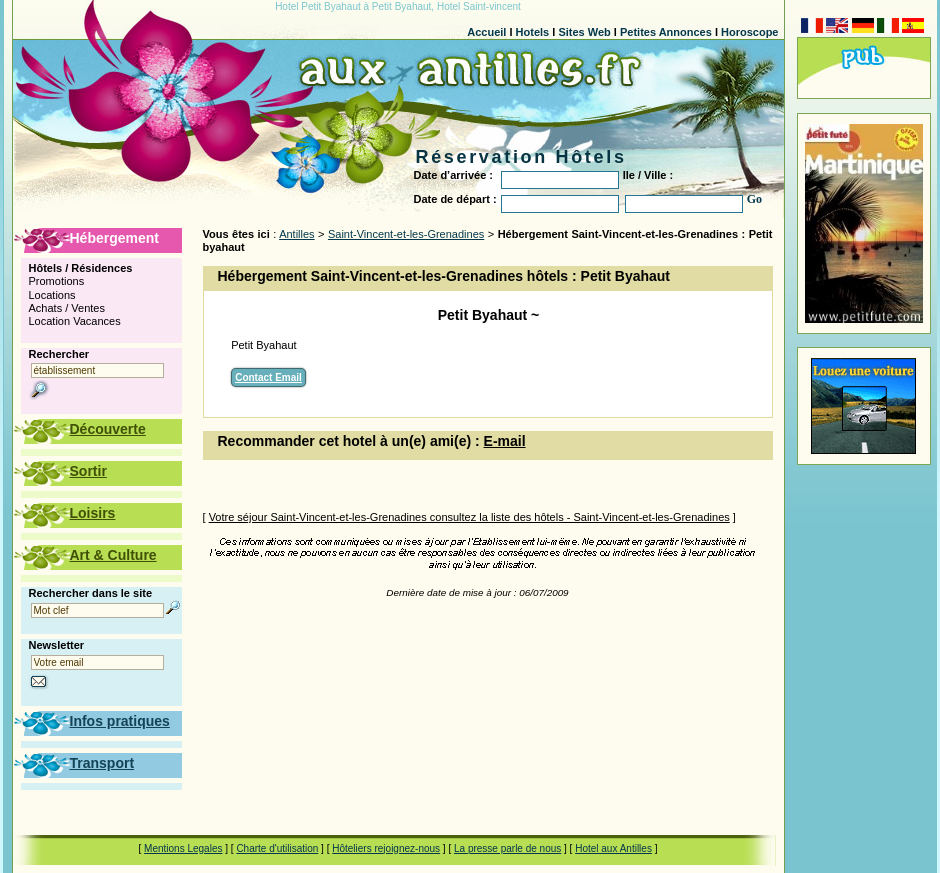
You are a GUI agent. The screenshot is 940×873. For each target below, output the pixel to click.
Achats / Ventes (67, 308)
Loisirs (93, 513)
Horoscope (749, 32)
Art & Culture (113, 555)
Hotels (533, 32)
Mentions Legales (183, 848)
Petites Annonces (666, 32)
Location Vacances (75, 321)
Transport (102, 763)
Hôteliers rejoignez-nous (386, 848)
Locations (52, 295)
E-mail (505, 441)
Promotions (57, 281)
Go (754, 199)
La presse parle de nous (507, 848)
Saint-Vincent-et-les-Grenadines (406, 234)
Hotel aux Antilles (613, 848)
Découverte (108, 429)
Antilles (296, 234)
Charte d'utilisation (277, 848)
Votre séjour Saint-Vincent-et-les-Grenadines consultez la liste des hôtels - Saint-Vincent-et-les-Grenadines (469, 517)
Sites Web (584, 32)
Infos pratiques (120, 721)
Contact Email (268, 377)
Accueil (486, 32)
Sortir (88, 471)
